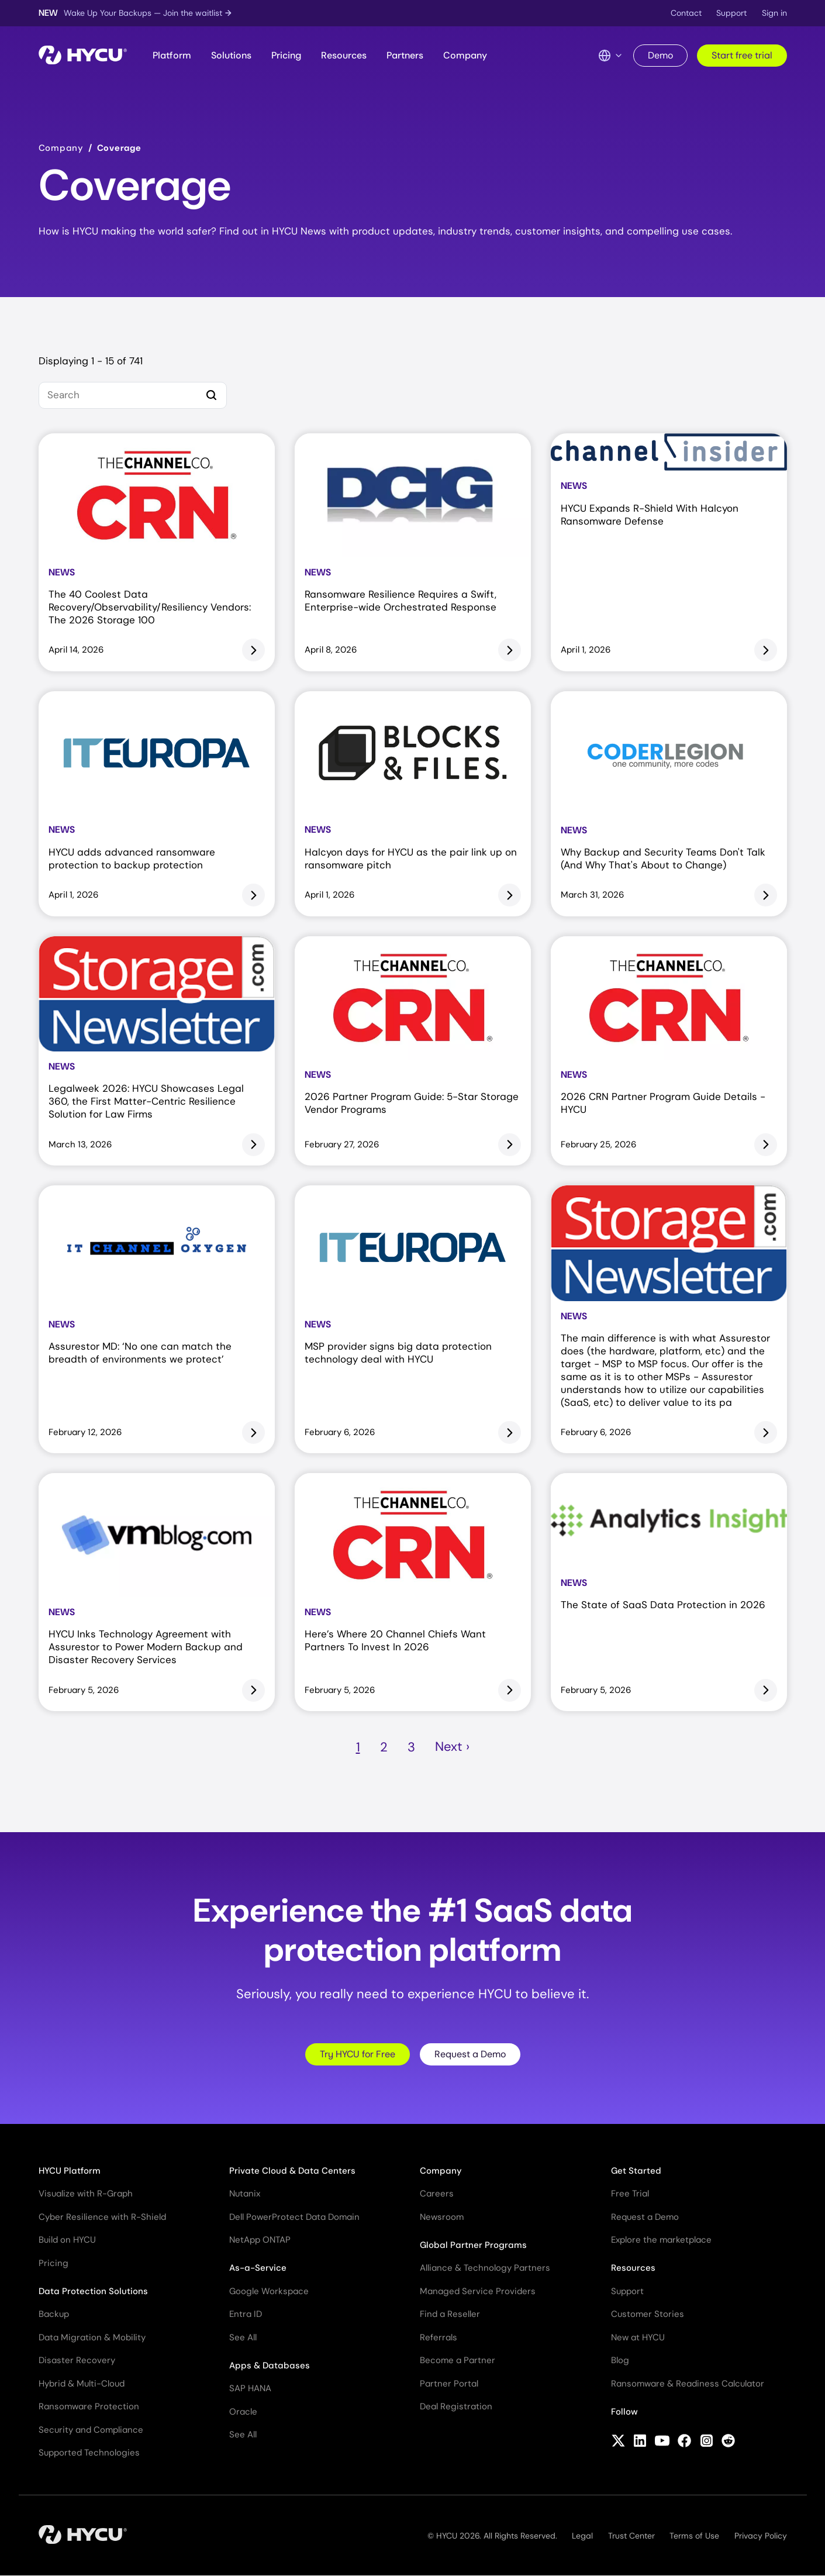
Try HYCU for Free (357, 2054)
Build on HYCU (67, 2240)
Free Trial (630, 2193)
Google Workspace (269, 2291)
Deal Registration (456, 2406)
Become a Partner (457, 2360)
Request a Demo (470, 2054)
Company (465, 55)
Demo (660, 55)
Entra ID (245, 2314)
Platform (172, 55)
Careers (437, 2193)
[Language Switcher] (610, 55)
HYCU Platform (70, 2171)
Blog (620, 2360)
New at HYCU (638, 2337)
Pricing (286, 55)
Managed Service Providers (478, 2291)
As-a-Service (257, 2268)
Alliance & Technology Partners (485, 2268)
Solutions (231, 55)
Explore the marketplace (661, 2240)
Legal (582, 2535)
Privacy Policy (760, 2535)
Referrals (438, 2337)
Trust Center (631, 2535)
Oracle (243, 2412)
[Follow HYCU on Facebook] (684, 2442)
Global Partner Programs (473, 2245)
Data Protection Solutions (93, 2291)
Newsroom (442, 2217)
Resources (344, 55)
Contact (686, 13)
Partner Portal (449, 2383)
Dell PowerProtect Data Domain (294, 2217)
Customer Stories (647, 2314)
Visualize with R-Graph (86, 2193)
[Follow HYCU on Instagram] (706, 2442)
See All (243, 2337)
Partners (404, 55)
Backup (54, 2314)
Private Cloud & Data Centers (292, 2171)
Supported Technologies (89, 2452)
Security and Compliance (91, 2430)
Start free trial (742, 55)
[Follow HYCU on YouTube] (662, 2442)
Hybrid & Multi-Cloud (82, 2383)
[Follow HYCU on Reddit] (728, 2442)
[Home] (83, 56)
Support (731, 13)
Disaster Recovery (77, 2360)
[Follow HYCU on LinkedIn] (640, 2442)
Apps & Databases (269, 2365)
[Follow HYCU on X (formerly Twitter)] (618, 2442)
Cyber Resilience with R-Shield (102, 2217)
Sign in (774, 13)
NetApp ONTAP (260, 2240)
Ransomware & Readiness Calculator (687, 2383)
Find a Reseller (450, 2314)
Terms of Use (694, 2535)
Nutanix (244, 2193)
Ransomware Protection (89, 2406)
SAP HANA (250, 2388)
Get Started (636, 2171)
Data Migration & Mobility (92, 2337)
